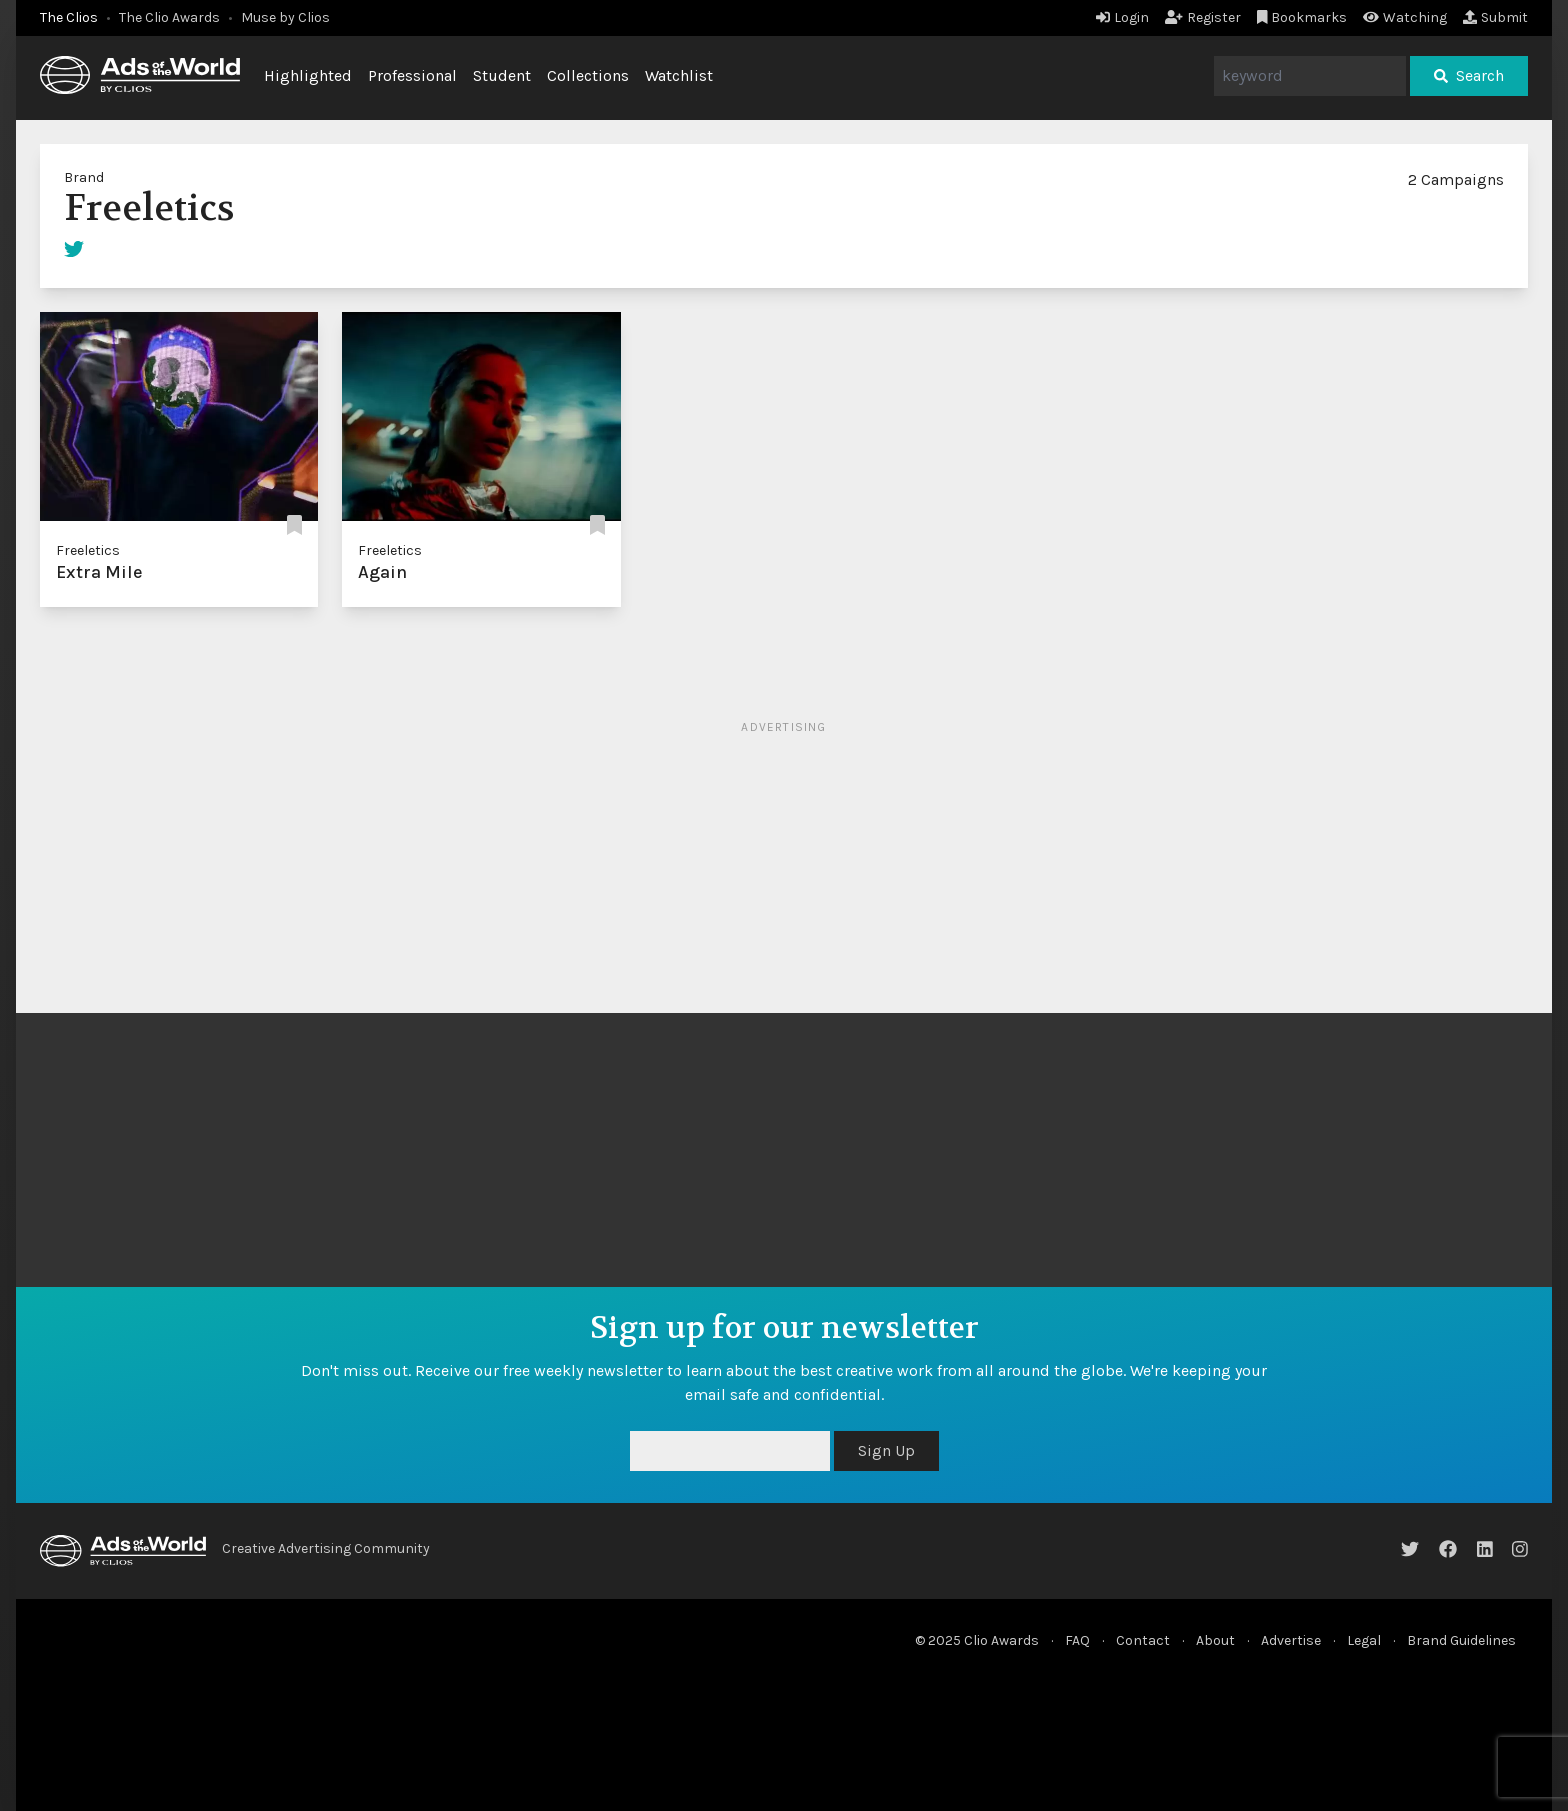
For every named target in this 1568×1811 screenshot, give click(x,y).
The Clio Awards (169, 17)
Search (1469, 75)
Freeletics (88, 550)
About (1215, 1640)
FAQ (1077, 1640)
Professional (412, 75)
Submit (1495, 17)
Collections (588, 75)
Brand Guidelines (1461, 1640)
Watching (1405, 17)
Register (1203, 17)
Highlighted (308, 75)
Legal (1364, 1640)
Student (502, 75)
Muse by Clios (285, 17)
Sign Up (886, 1450)
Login (1122, 17)
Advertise (1291, 1640)
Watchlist (679, 75)
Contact (1143, 1640)
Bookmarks (1302, 17)
